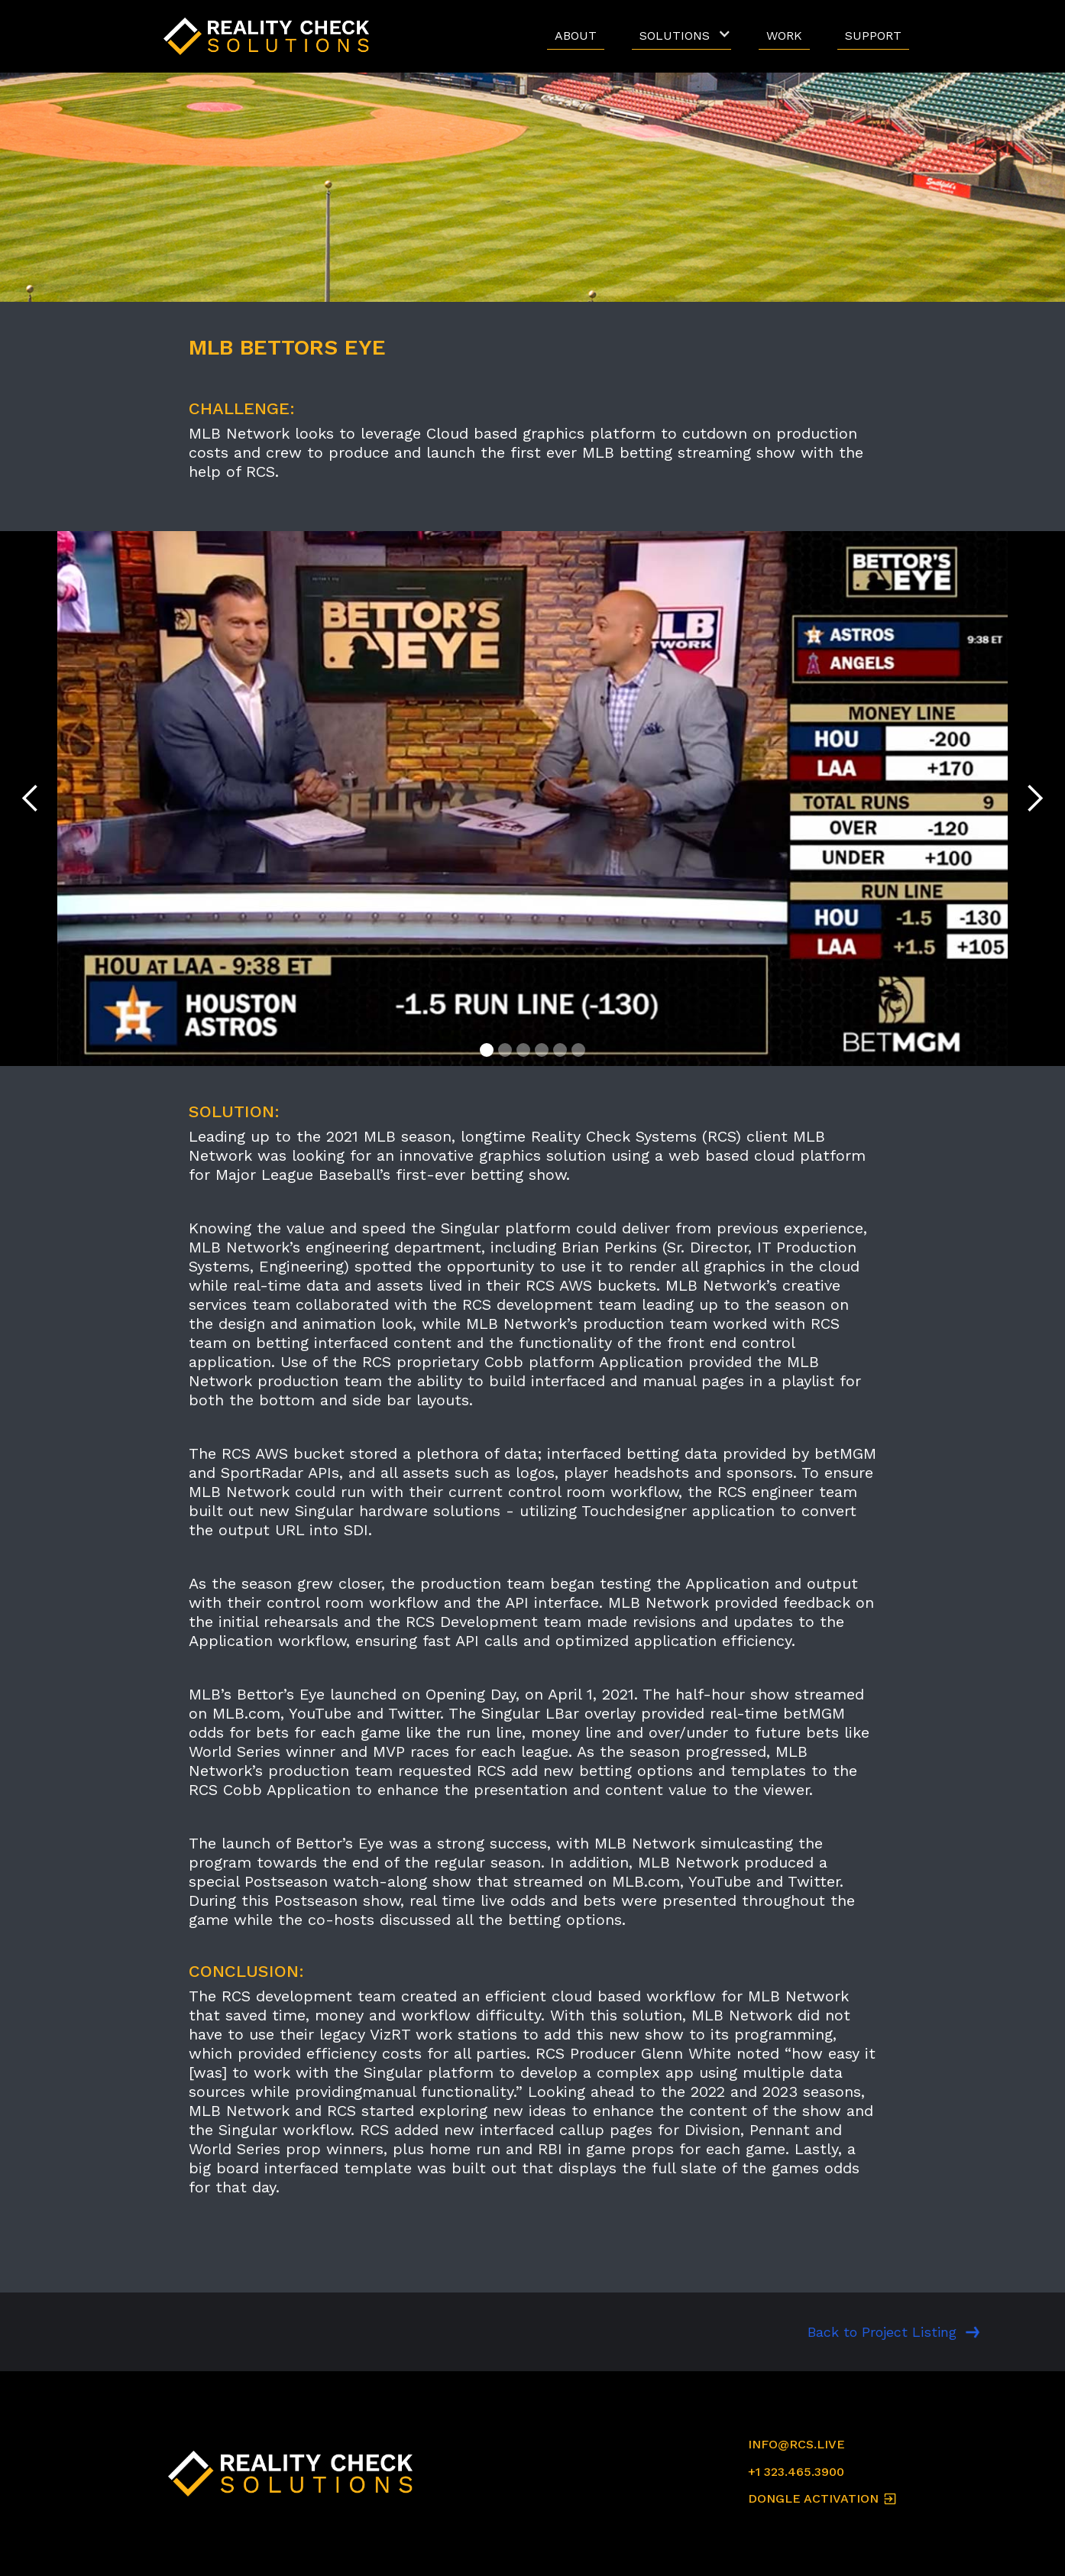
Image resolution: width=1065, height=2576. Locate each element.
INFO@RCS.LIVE (796, 2444)
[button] (681, 36)
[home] (270, 36)
